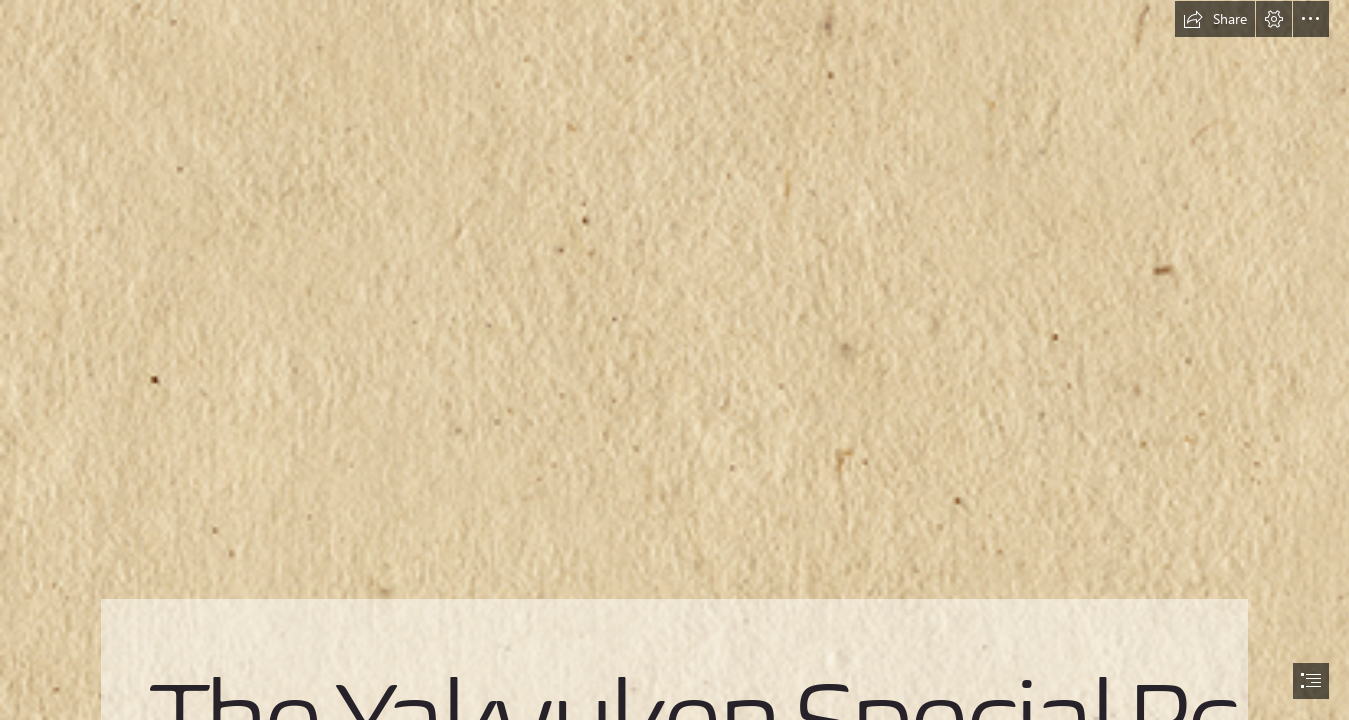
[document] (674, 360)
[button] (1215, 19)
